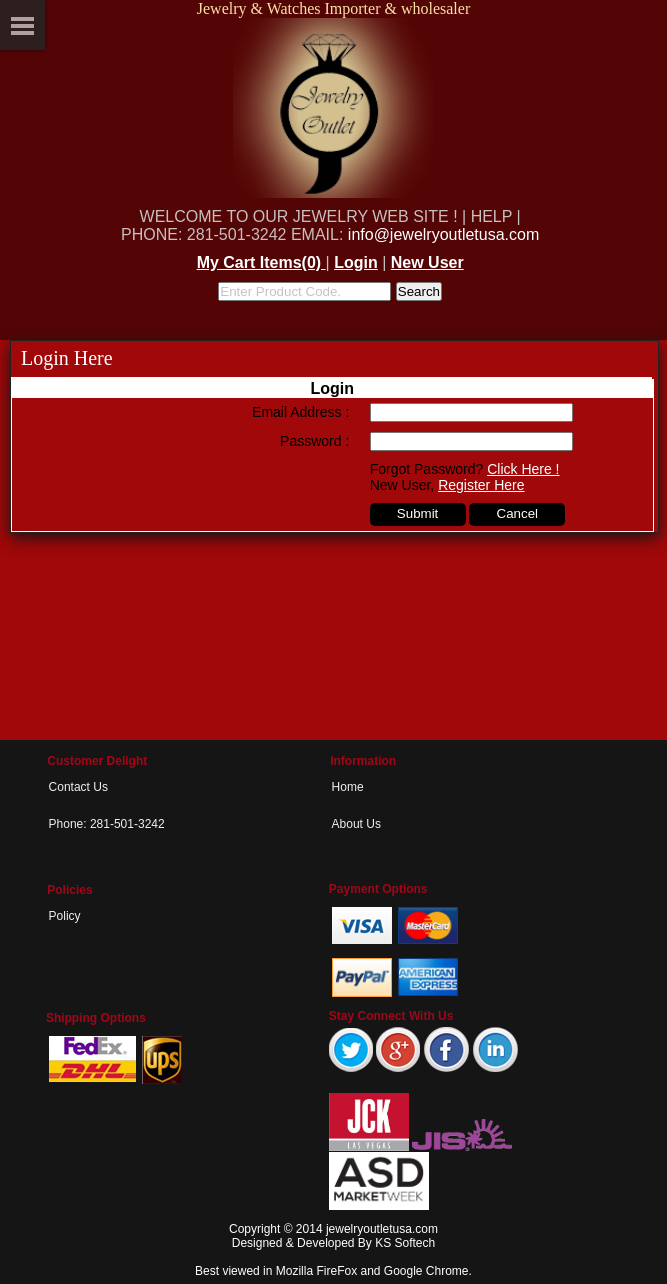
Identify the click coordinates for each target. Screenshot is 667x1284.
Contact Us (78, 787)
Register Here (481, 485)
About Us (356, 824)
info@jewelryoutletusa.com (443, 234)
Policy (65, 916)
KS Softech (405, 1243)
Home (348, 787)
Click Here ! (523, 469)
